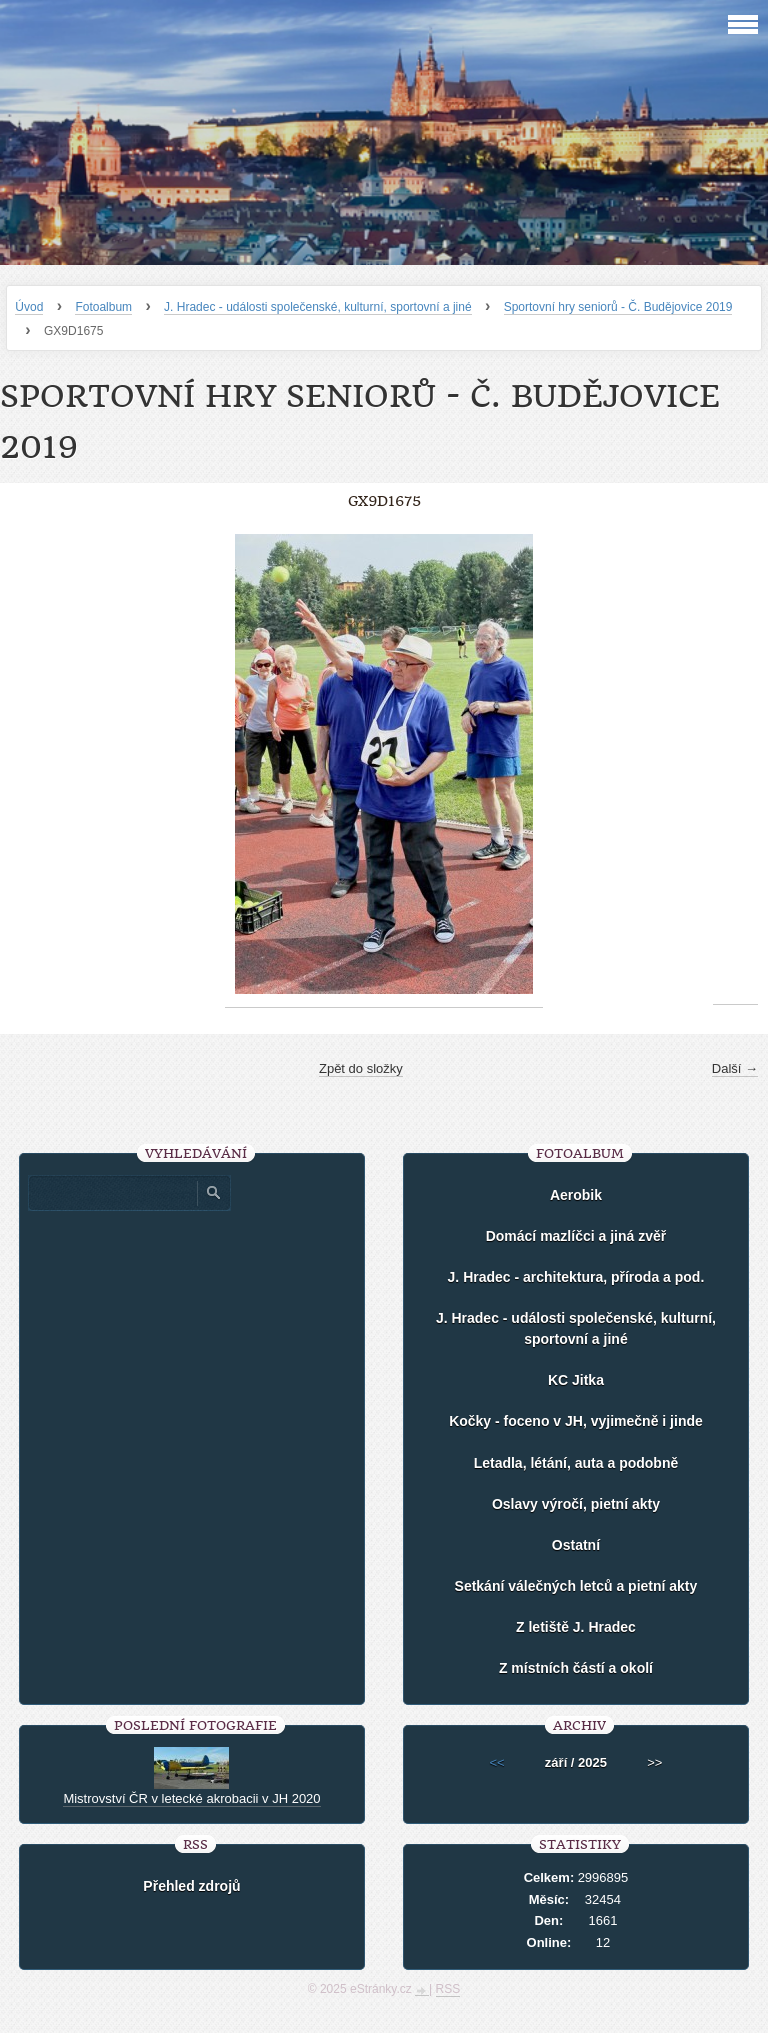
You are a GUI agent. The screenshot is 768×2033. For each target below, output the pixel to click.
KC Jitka (576, 1380)
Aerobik (576, 1195)
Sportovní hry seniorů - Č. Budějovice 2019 (618, 307)
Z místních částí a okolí (576, 1668)
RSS (448, 1989)
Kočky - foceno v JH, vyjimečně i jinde (576, 1421)
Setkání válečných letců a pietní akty (576, 1586)
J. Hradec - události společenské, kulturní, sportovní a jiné (318, 307)
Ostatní (576, 1545)
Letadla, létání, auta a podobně (576, 1463)
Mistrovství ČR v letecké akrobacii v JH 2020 (191, 1798)
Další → (735, 1068)
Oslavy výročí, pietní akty (576, 1504)
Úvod (29, 307)
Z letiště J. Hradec (576, 1627)
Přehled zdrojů (191, 1886)
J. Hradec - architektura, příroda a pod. (576, 1277)
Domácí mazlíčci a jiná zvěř (576, 1236)
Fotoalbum (103, 307)
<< (497, 1762)
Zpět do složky (361, 1068)
